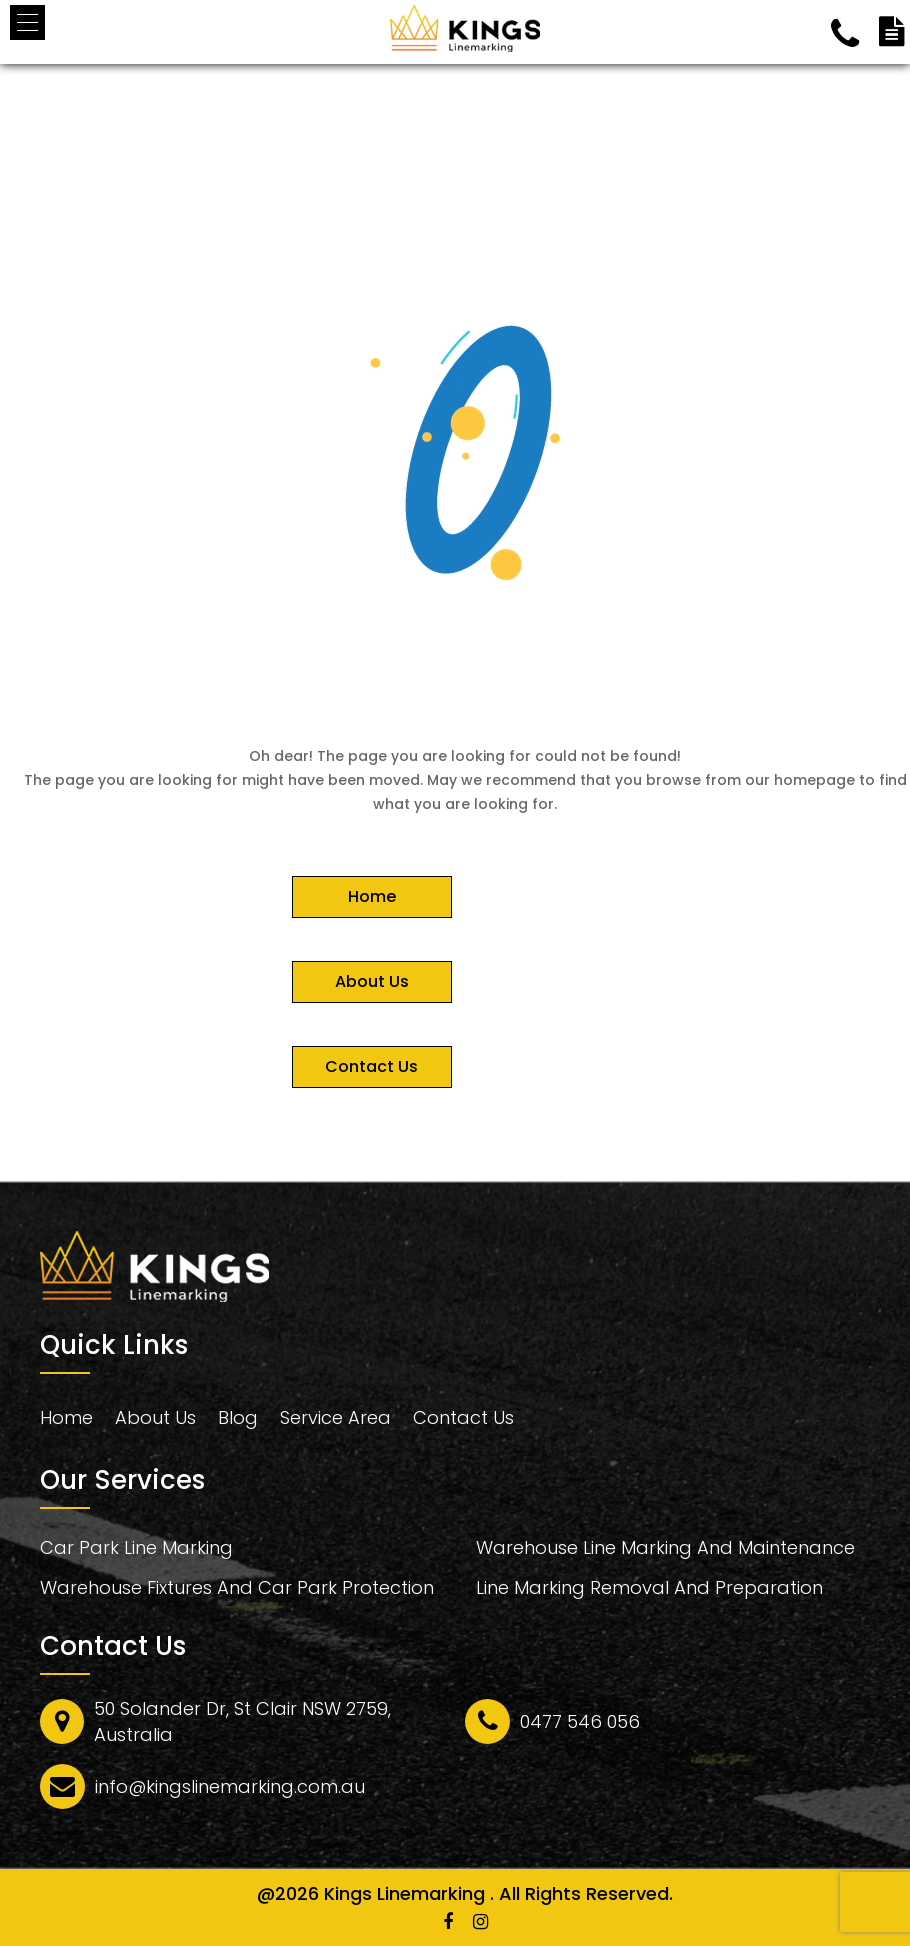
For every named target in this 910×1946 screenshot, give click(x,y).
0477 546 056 (580, 1721)
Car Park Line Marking (136, 1550)
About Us (155, 1418)
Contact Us (463, 1418)
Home (66, 1418)
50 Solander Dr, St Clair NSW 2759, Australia (242, 1721)
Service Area (335, 1418)
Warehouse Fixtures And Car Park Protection (237, 1590)
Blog (238, 1418)
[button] (27, 22)
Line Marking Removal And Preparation (649, 1590)
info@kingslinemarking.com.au (230, 1786)
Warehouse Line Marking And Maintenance (665, 1550)
